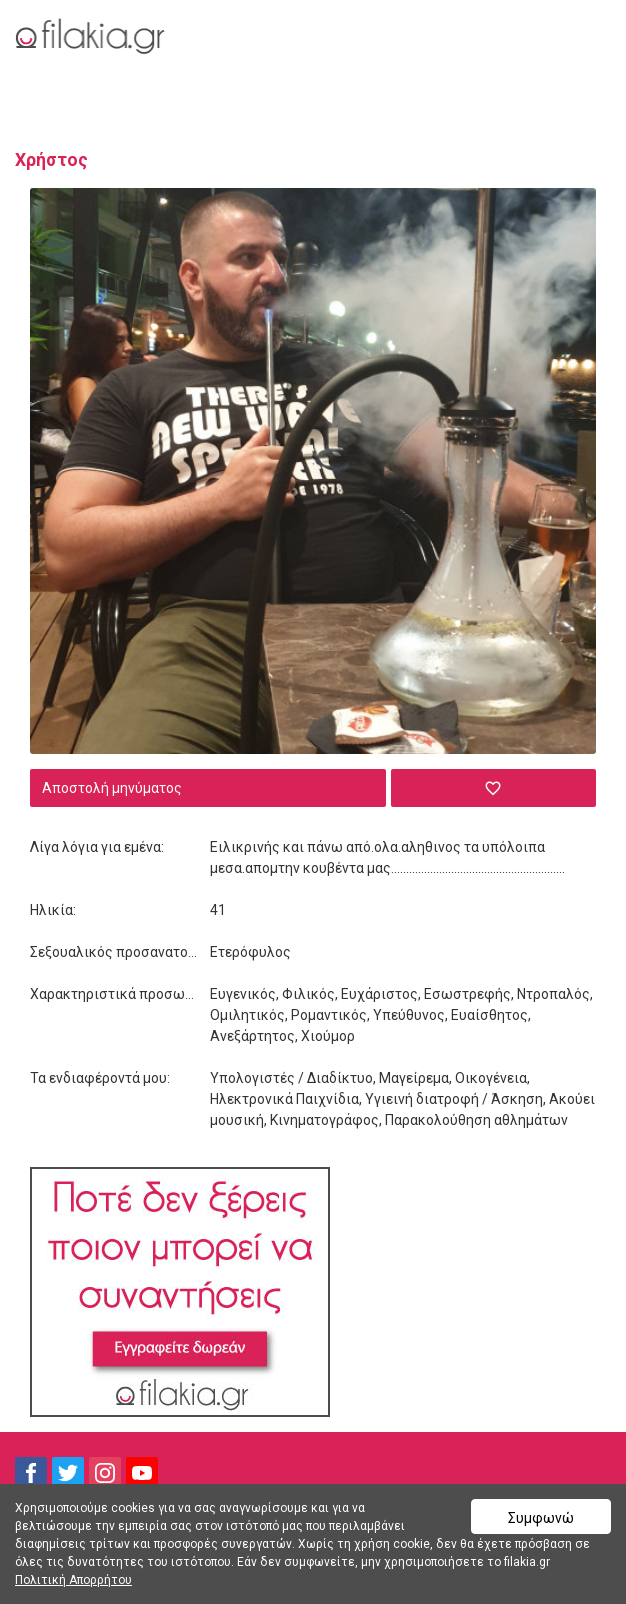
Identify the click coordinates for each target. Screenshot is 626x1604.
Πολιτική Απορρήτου (73, 1580)
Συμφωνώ (541, 1518)
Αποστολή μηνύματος (112, 788)
